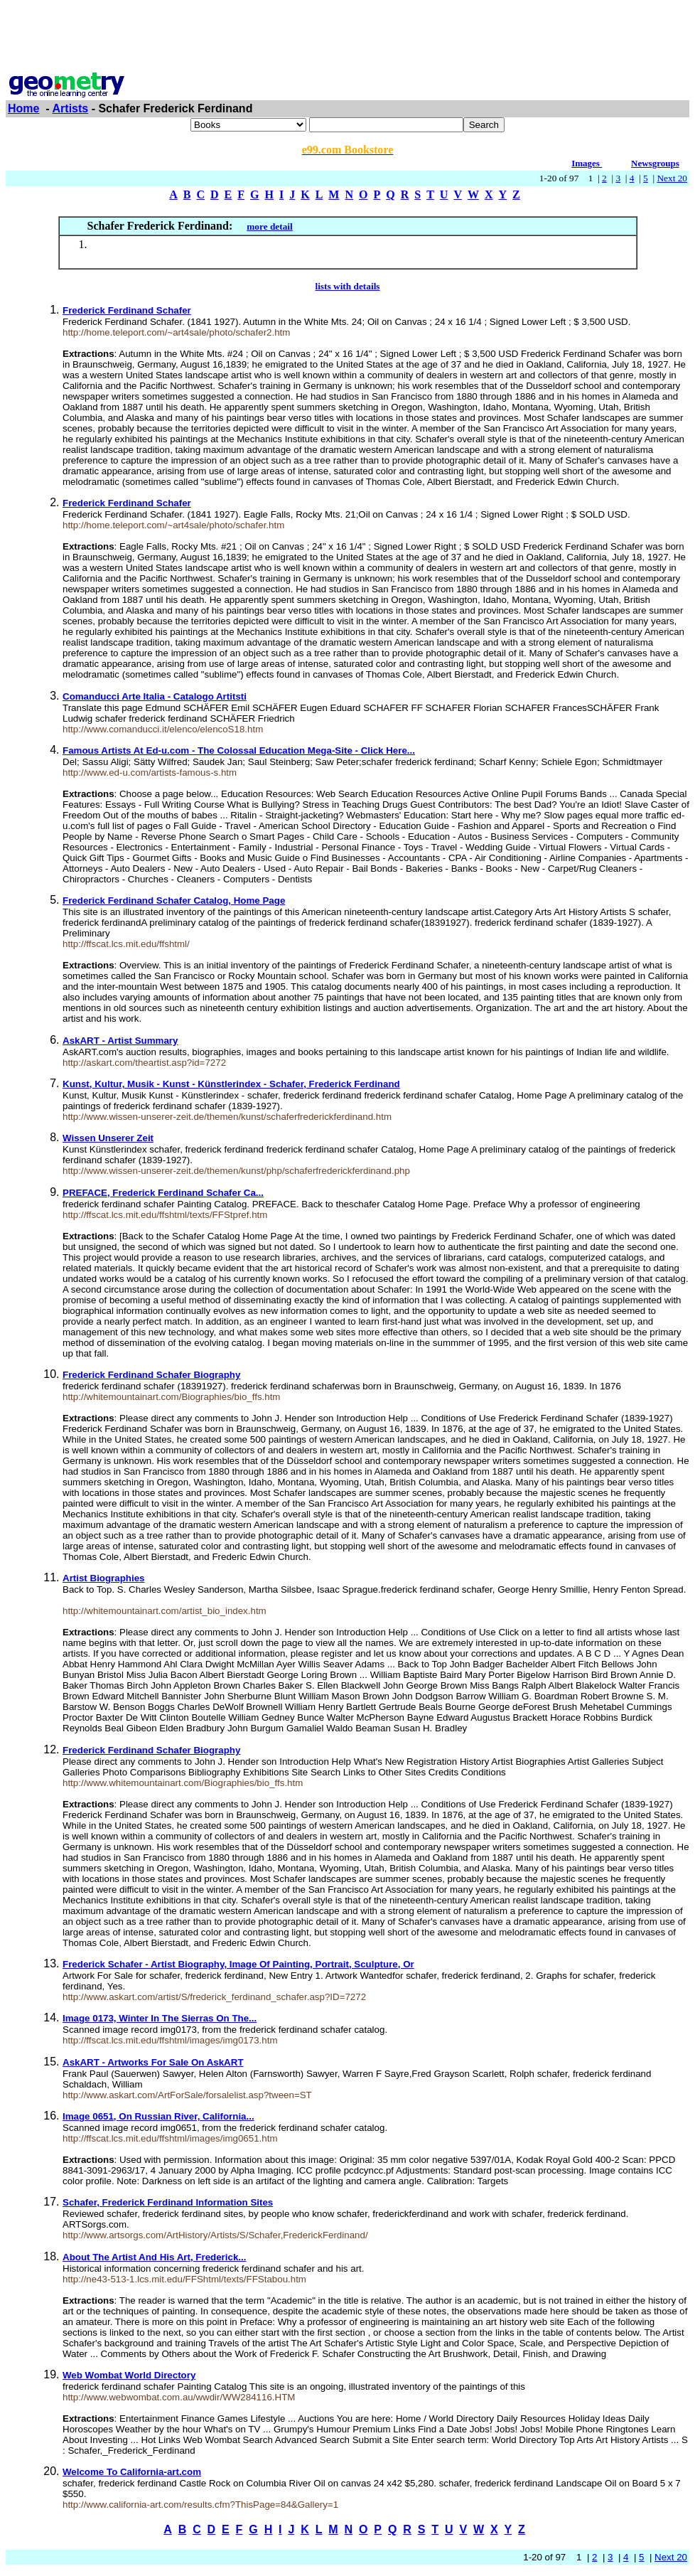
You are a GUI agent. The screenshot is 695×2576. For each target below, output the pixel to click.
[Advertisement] (347, 38)
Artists (71, 108)
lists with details (347, 286)
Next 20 (672, 178)
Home (23, 108)
